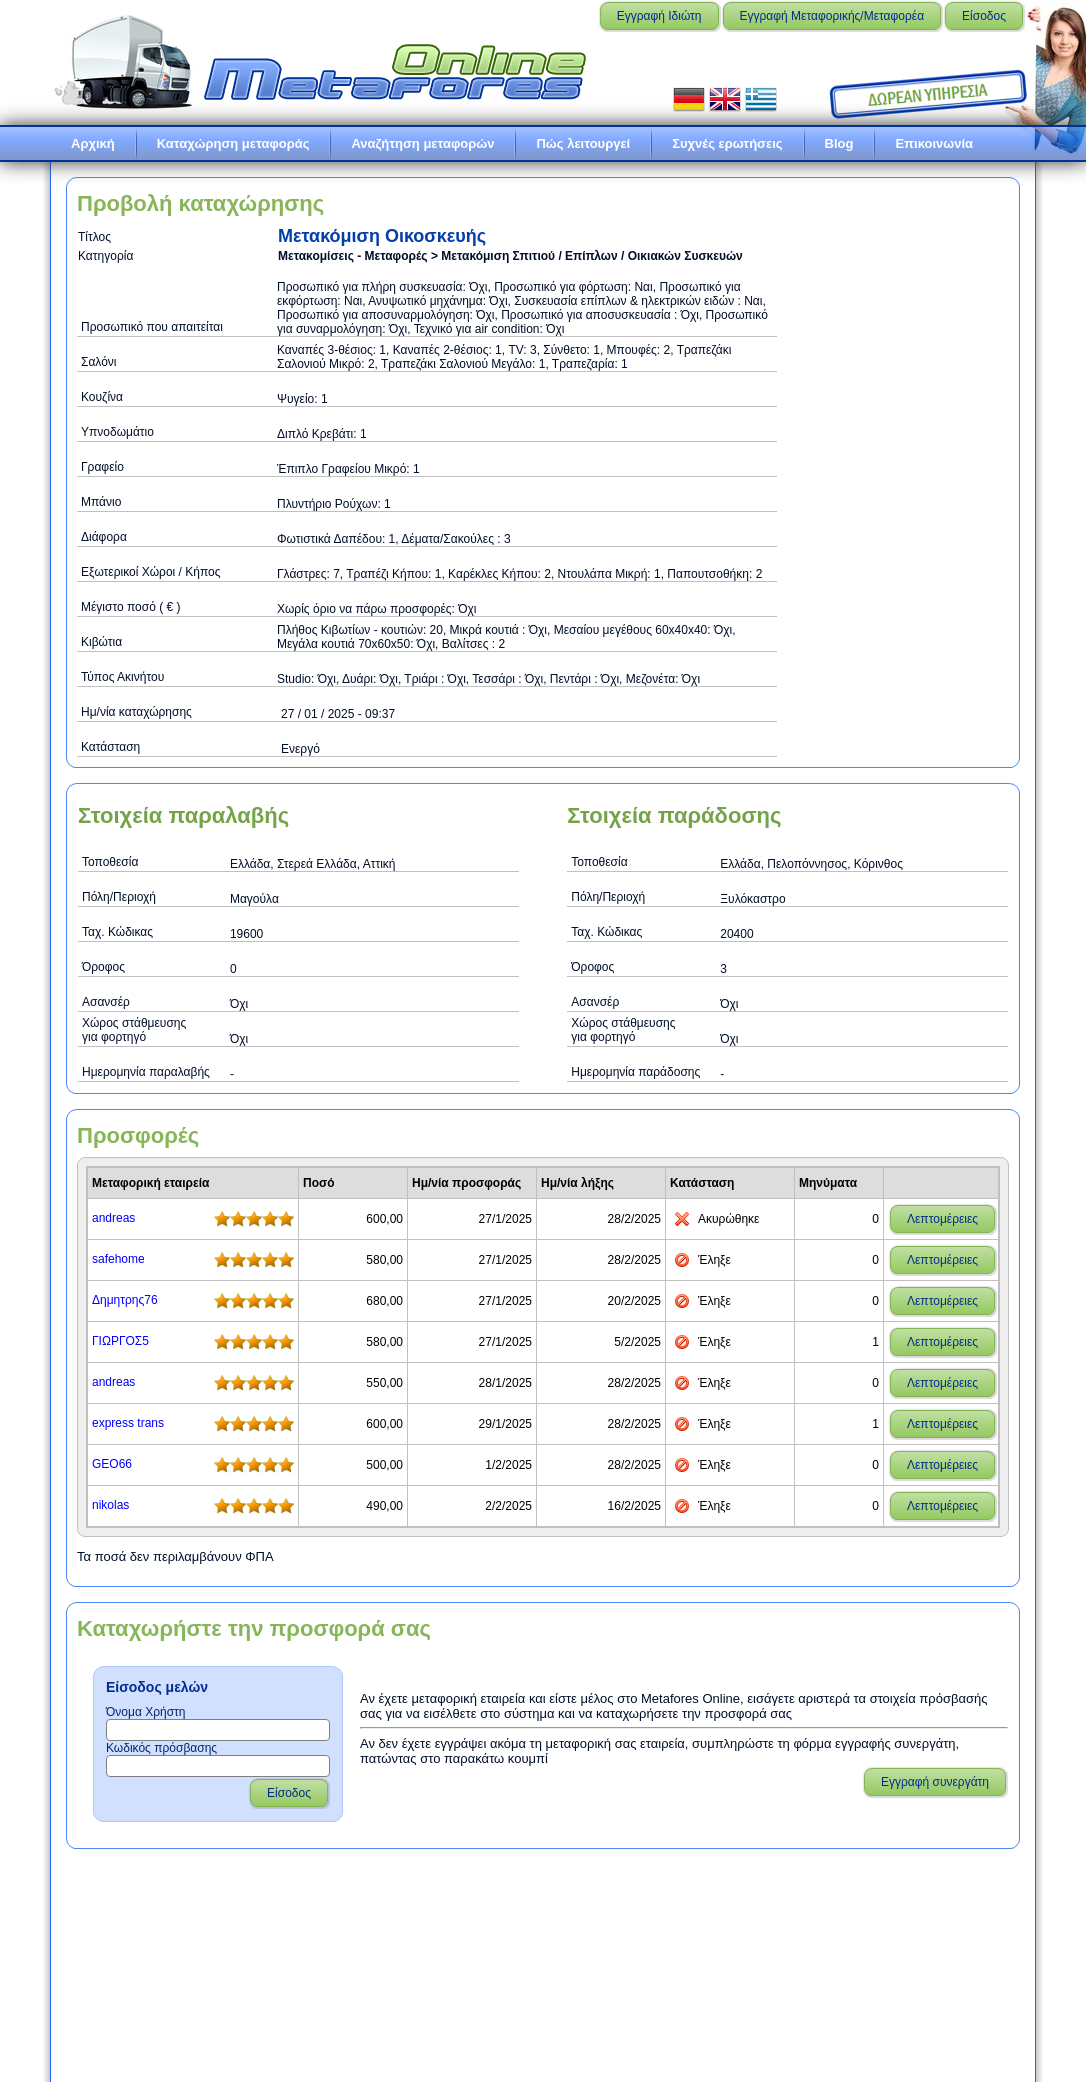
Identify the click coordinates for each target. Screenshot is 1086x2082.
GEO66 (112, 1464)
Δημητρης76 (125, 1300)
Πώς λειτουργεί (583, 143)
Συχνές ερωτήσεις (727, 143)
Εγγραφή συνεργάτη (935, 1782)
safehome (118, 1259)
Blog (839, 143)
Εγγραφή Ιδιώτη (659, 16)
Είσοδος (984, 16)
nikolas (110, 1505)
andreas (113, 1218)
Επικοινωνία (934, 143)
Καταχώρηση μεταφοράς (233, 143)
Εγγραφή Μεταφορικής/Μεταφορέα (832, 16)
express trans (128, 1423)
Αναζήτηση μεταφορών (422, 143)
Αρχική (93, 143)
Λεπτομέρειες (942, 1219)
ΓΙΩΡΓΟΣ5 (120, 1341)
